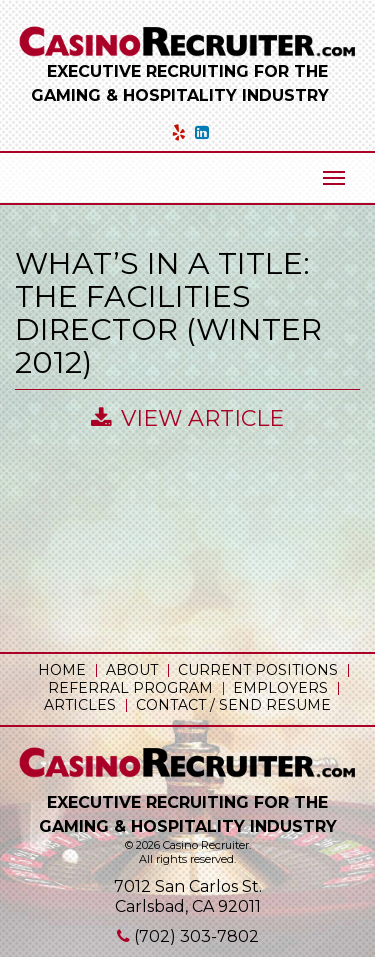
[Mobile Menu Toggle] (334, 178)
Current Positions (258, 670)
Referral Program (130, 688)
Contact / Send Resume (233, 705)
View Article (187, 418)
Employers (280, 688)
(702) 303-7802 (196, 936)
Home (62, 670)
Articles (80, 705)
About (132, 670)
